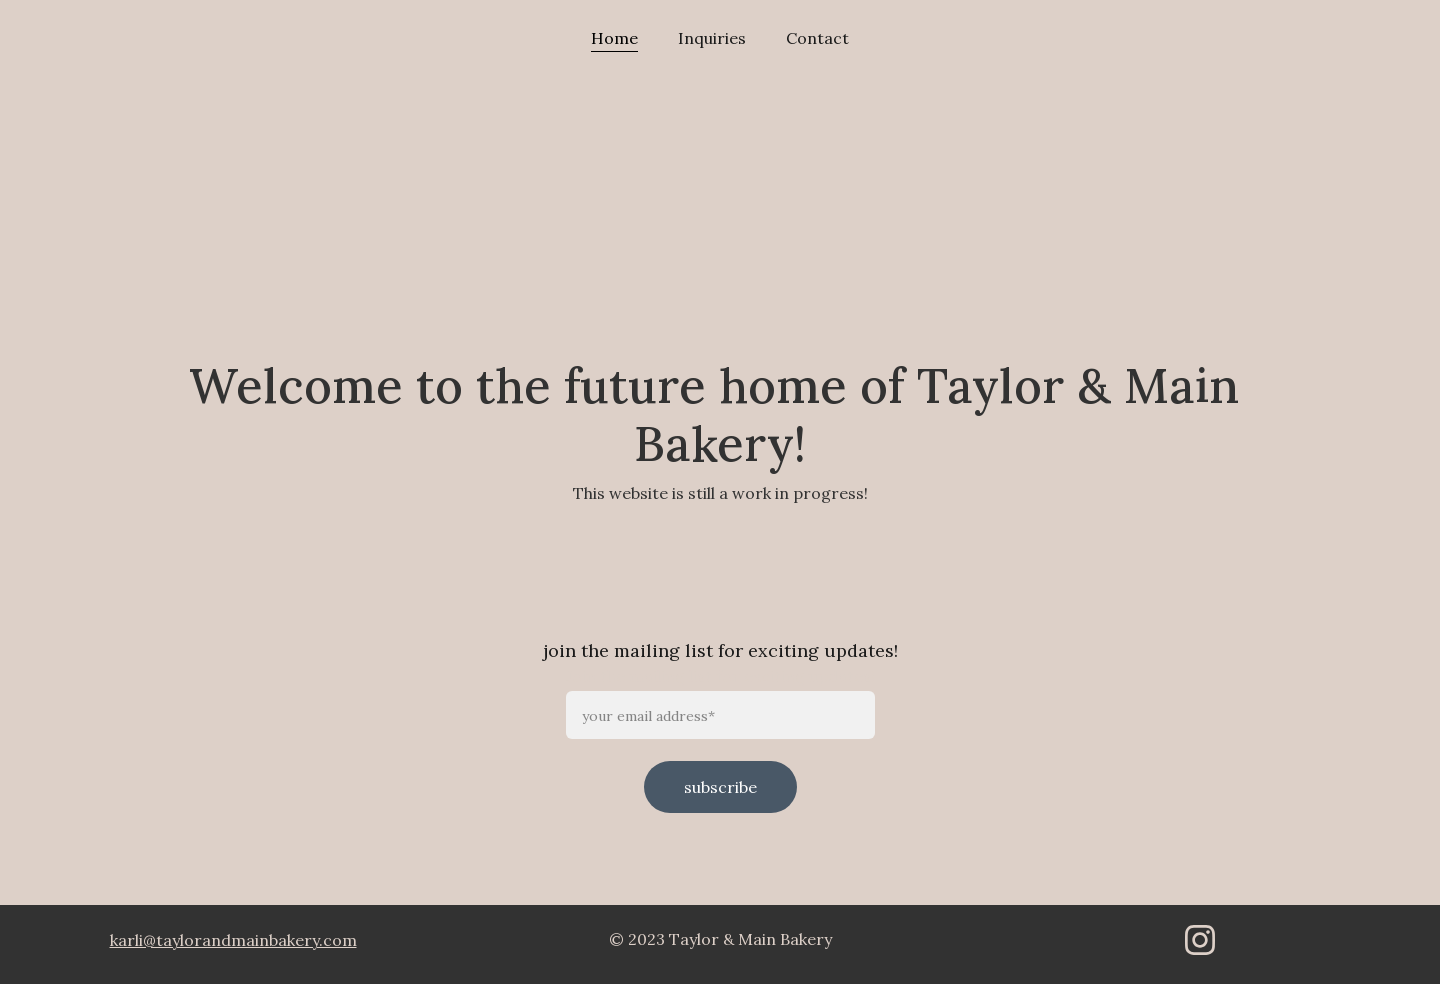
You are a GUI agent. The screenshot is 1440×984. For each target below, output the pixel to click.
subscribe (720, 787)
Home (614, 38)
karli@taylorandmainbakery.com (233, 940)
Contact (817, 38)
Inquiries (712, 38)
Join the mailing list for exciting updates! (720, 676)
